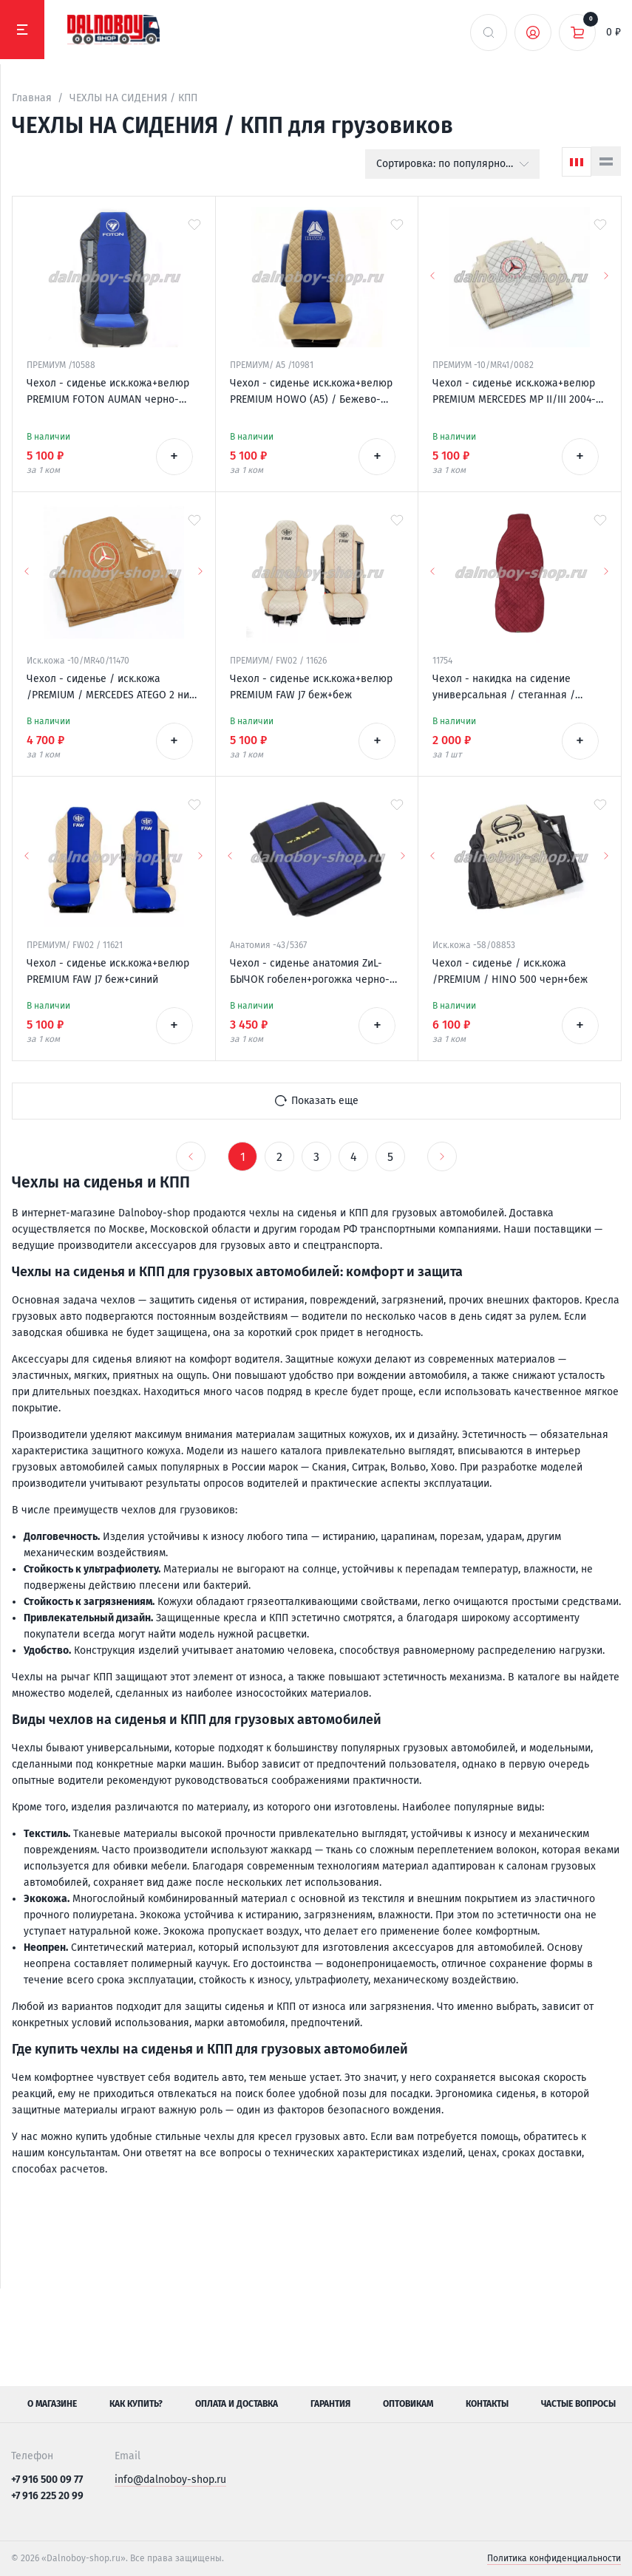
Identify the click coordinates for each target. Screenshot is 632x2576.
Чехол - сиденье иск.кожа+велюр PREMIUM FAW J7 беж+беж (311, 686)
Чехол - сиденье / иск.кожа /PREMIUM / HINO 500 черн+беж (510, 971)
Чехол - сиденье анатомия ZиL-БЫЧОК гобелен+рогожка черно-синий (310, 972)
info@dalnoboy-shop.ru (170, 2479)
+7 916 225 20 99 (47, 2496)
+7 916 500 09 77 (47, 2479)
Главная (32, 98)
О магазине (52, 2404)
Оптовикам (408, 2404)
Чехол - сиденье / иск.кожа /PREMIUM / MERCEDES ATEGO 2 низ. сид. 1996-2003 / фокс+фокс (112, 687)
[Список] (606, 161)
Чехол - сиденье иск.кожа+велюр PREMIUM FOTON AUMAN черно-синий (108, 392)
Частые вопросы (578, 2404)
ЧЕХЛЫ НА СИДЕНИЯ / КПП (133, 98)
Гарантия (330, 2404)
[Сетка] (576, 162)
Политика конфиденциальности (554, 2558)
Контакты (487, 2404)
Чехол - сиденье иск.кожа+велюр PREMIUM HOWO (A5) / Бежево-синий (311, 392)
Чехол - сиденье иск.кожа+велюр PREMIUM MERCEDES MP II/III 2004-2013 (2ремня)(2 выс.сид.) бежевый (517, 392)
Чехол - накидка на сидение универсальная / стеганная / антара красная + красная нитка (511, 687)
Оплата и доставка (236, 2404)
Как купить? (136, 2404)
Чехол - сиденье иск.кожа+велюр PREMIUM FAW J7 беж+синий (108, 971)
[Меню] (22, 29)
